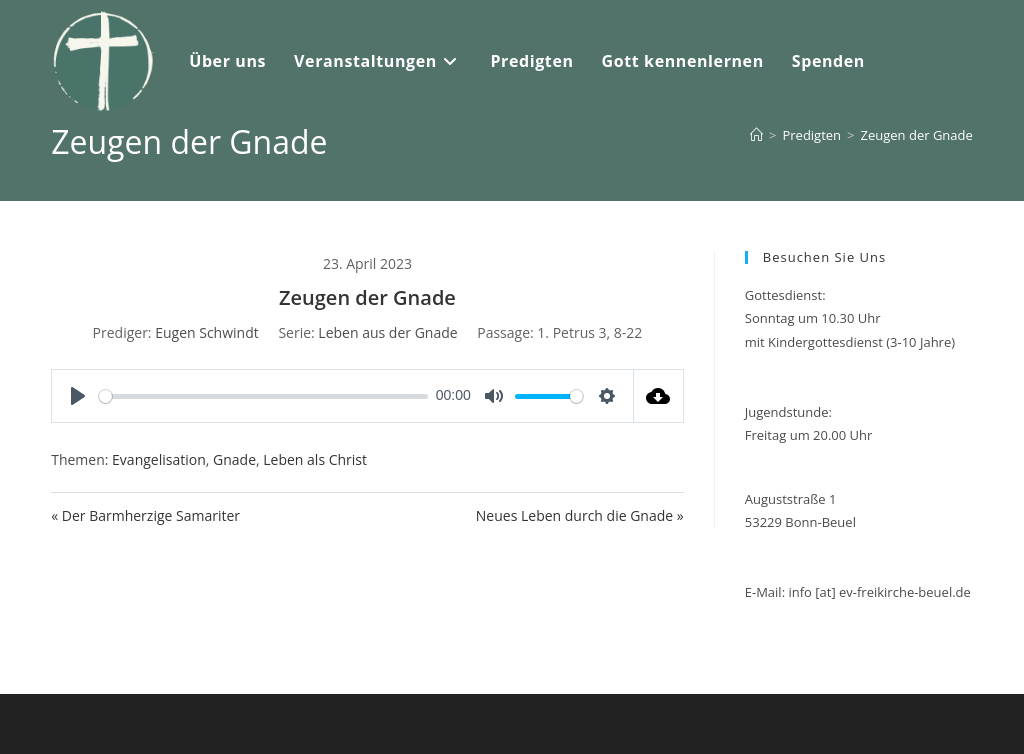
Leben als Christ (315, 459)
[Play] (78, 396)
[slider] (263, 396)
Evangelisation (159, 459)
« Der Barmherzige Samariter (145, 515)
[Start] (756, 135)
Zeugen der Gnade (917, 135)
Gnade (234, 459)
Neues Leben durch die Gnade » (580, 515)
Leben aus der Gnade (387, 332)
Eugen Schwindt (207, 332)
